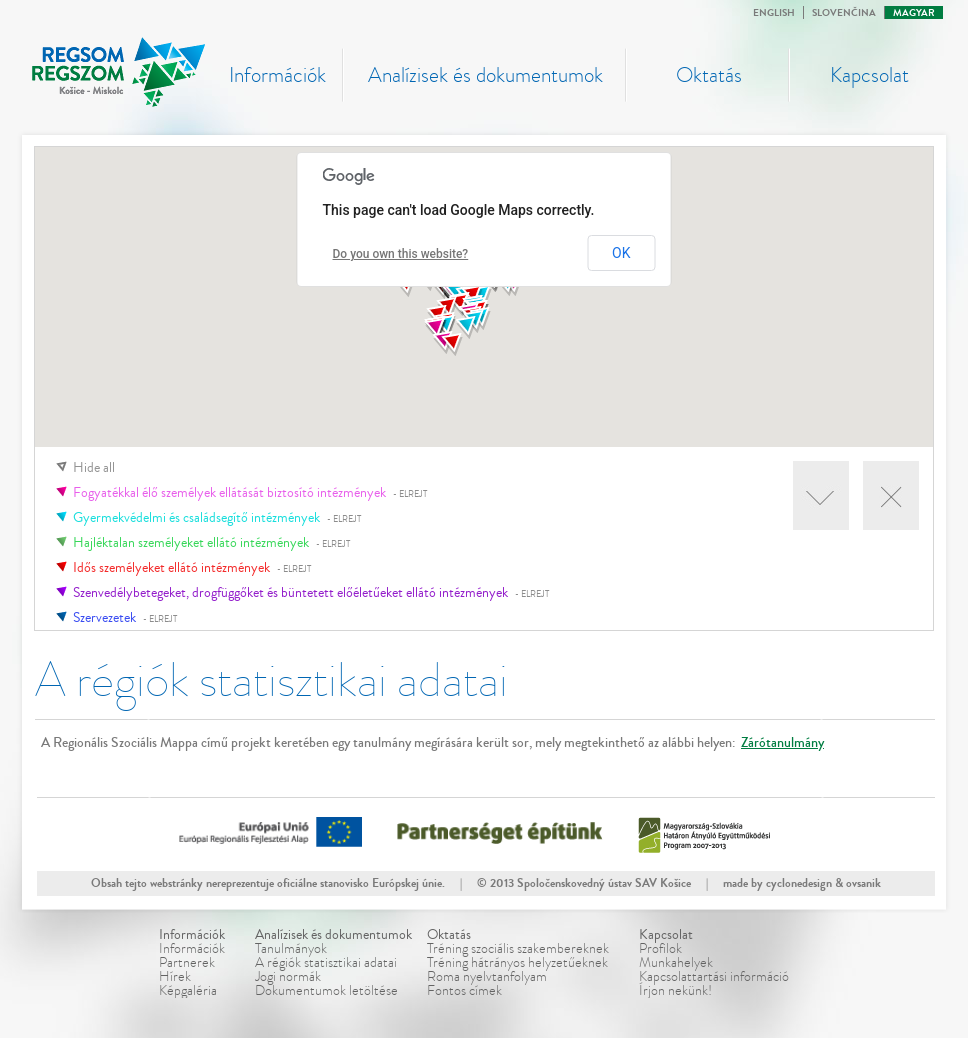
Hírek (175, 976)
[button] (435, 329)
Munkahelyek (676, 962)
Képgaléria (188, 990)
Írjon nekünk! (675, 990)
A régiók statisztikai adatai (326, 962)
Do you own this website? (401, 254)
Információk (277, 75)
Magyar (914, 13)
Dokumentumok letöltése (326, 990)
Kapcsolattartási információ (714, 976)
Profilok (660, 948)
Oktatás (709, 75)
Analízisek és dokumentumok (485, 75)
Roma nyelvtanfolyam (487, 976)
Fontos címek (464, 990)
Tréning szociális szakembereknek (518, 948)
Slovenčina (844, 13)
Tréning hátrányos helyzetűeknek (517, 962)
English (774, 13)
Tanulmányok (291, 948)
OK (621, 253)
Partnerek (187, 962)
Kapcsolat (869, 75)
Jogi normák (288, 976)
